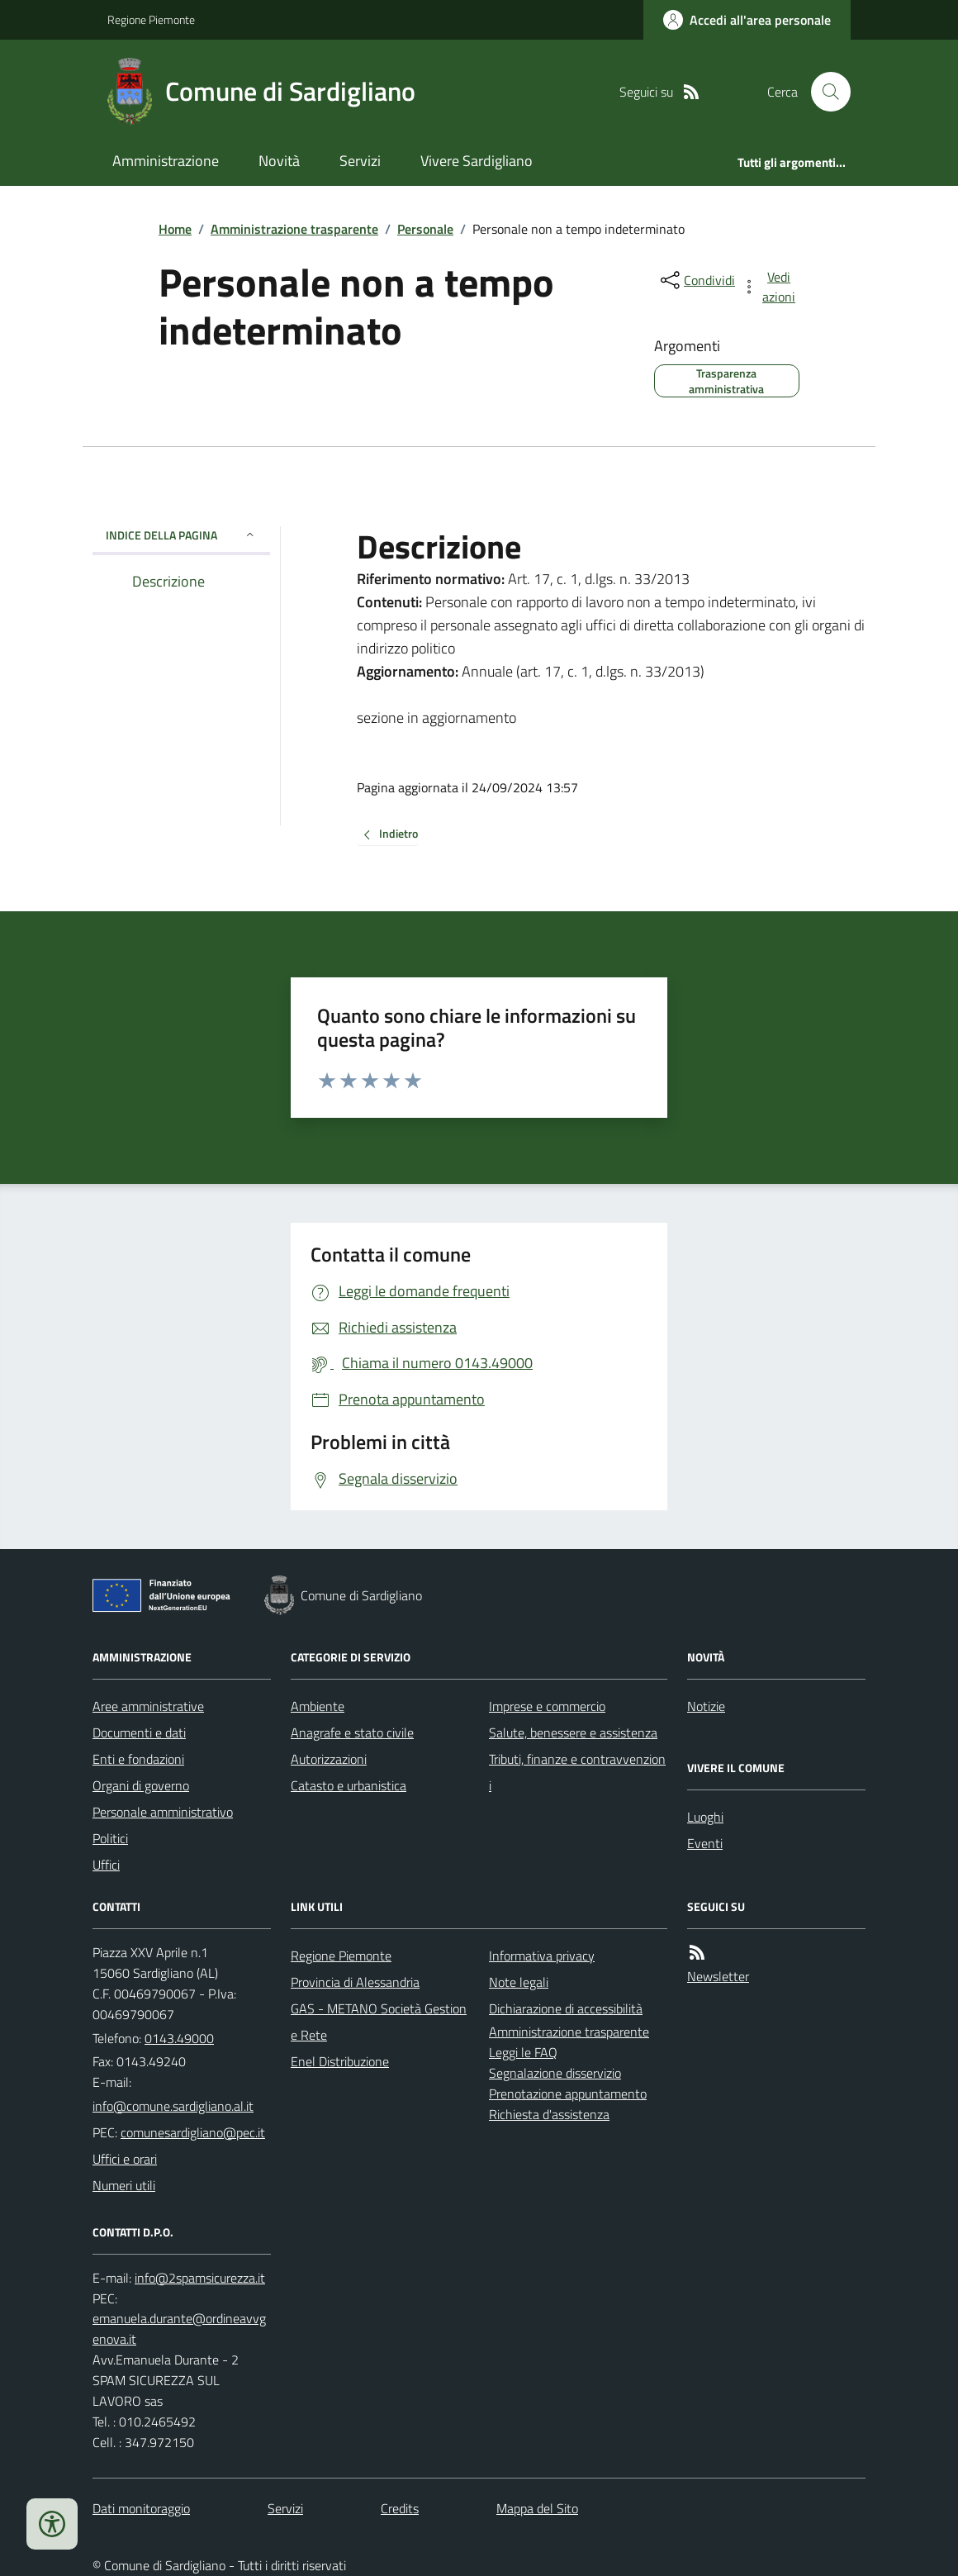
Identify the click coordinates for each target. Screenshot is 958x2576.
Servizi (360, 161)
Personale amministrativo (162, 1812)
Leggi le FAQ (523, 2052)
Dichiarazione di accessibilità (566, 2008)
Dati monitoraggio (141, 2508)
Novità (279, 161)
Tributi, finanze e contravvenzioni (577, 1772)
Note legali (518, 1982)
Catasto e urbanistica (348, 1785)
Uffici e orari (124, 2159)
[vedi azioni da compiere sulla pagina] (770, 287)
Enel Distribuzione (340, 2061)
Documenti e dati (139, 1732)
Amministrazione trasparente (294, 229)
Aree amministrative (148, 1706)
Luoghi (705, 1817)
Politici (110, 1838)
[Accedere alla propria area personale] (747, 20)
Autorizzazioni (329, 1759)
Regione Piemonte (151, 19)
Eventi (705, 1843)
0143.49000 (179, 2038)
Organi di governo (140, 1785)
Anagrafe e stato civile (352, 1732)
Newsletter (718, 1976)
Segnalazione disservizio (555, 2073)
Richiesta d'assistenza (549, 2114)
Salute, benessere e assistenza (573, 1732)
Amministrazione (165, 161)
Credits (400, 2508)
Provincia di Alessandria (355, 1982)
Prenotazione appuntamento (568, 2093)
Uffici (106, 1865)
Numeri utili (123, 2185)
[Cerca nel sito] (824, 92)
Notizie (706, 1706)
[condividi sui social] (696, 280)
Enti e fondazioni (138, 1759)
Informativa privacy (542, 1955)
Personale (425, 229)
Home (175, 229)
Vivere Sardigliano (476, 161)
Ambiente (317, 1706)
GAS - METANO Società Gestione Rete (379, 2022)
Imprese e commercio (547, 1706)
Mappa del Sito (537, 2508)
